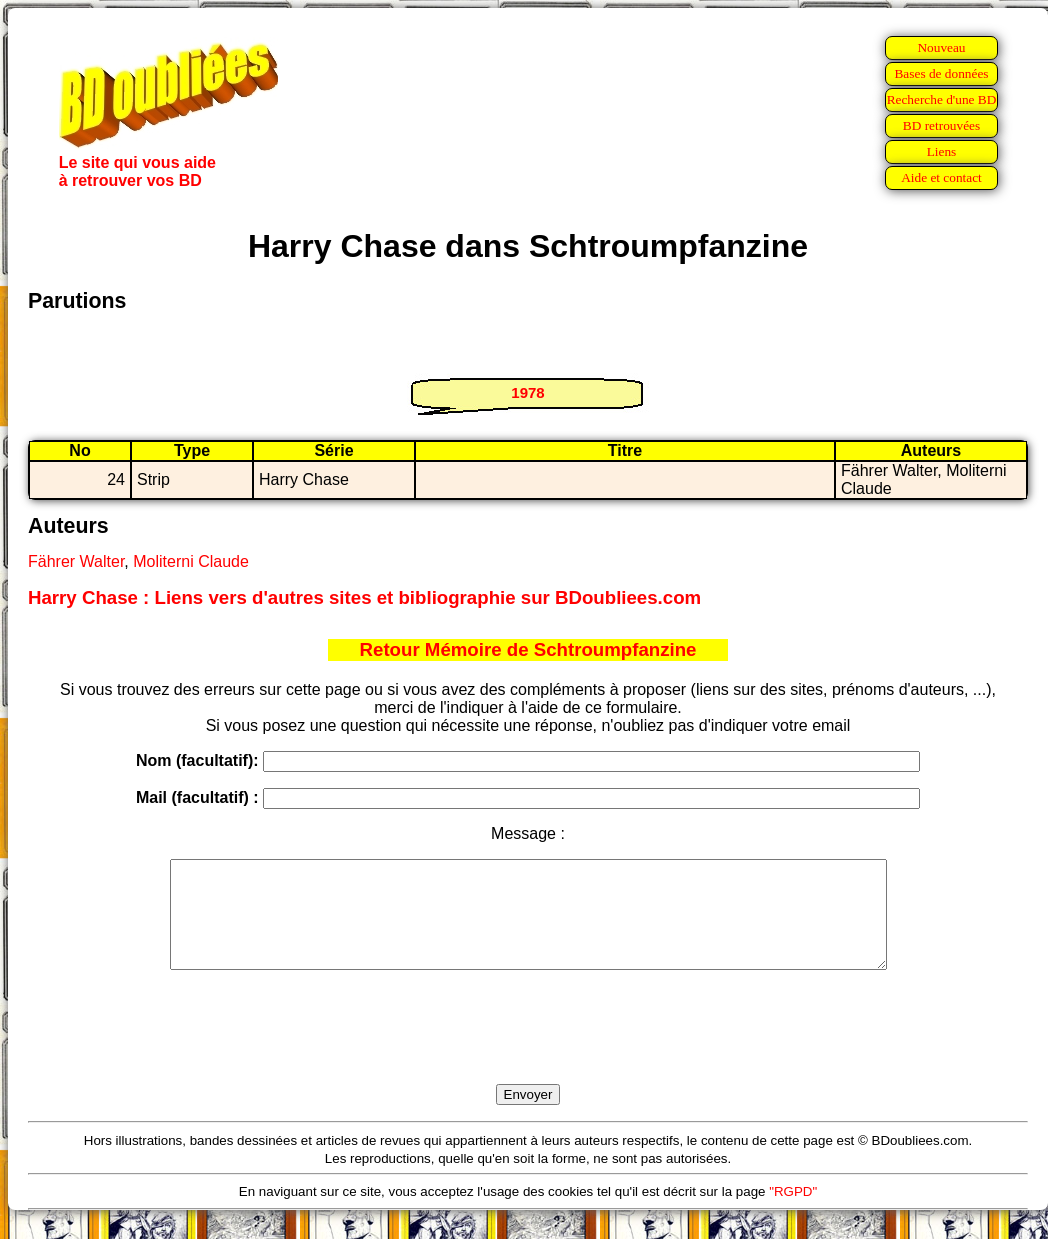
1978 (527, 392)
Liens (942, 151)
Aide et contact (941, 177)
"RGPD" (793, 1212)
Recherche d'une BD (942, 99)
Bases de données (941, 73)
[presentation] (528, 1050)
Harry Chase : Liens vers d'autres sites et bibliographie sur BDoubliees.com (364, 597)
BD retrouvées (941, 125)
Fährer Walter (76, 561)
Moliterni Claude (191, 561)
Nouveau (941, 47)
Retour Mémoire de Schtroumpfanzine (528, 649)
